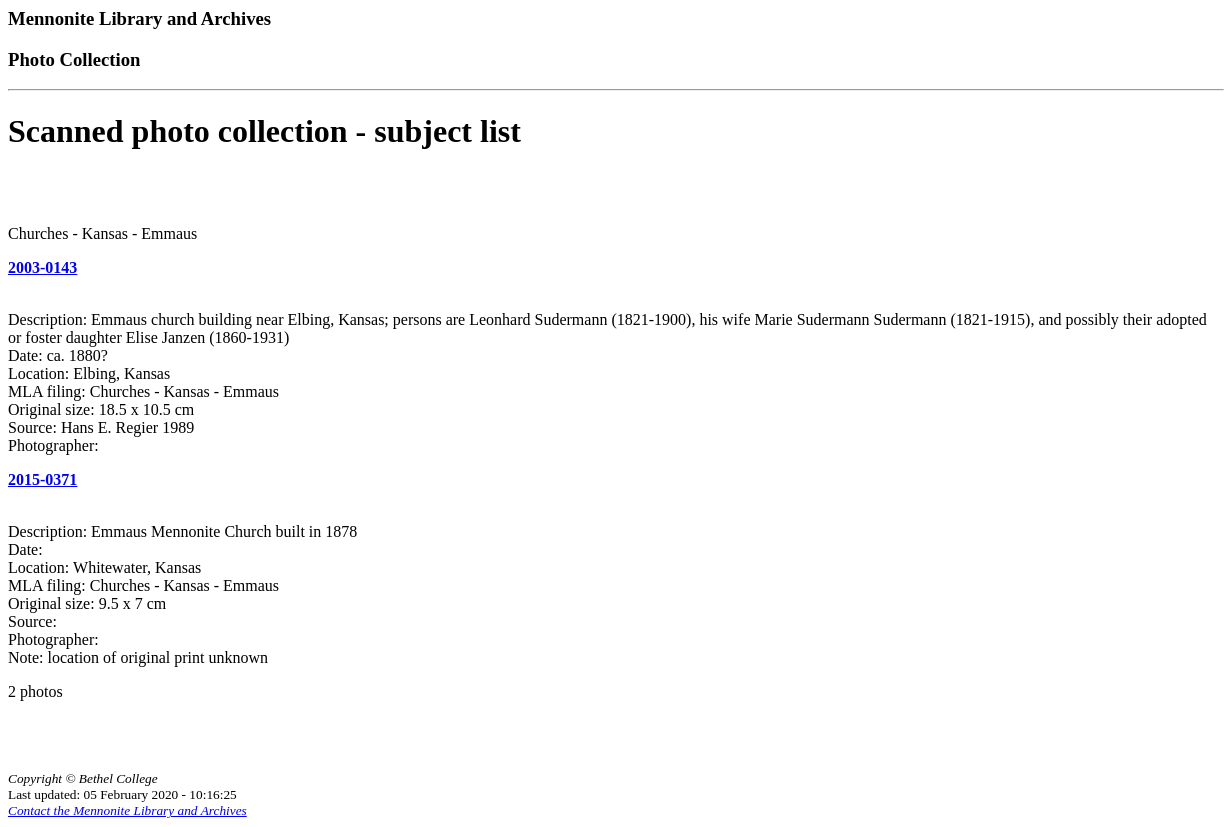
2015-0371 (42, 479)
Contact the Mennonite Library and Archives (127, 810)
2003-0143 (42, 267)
